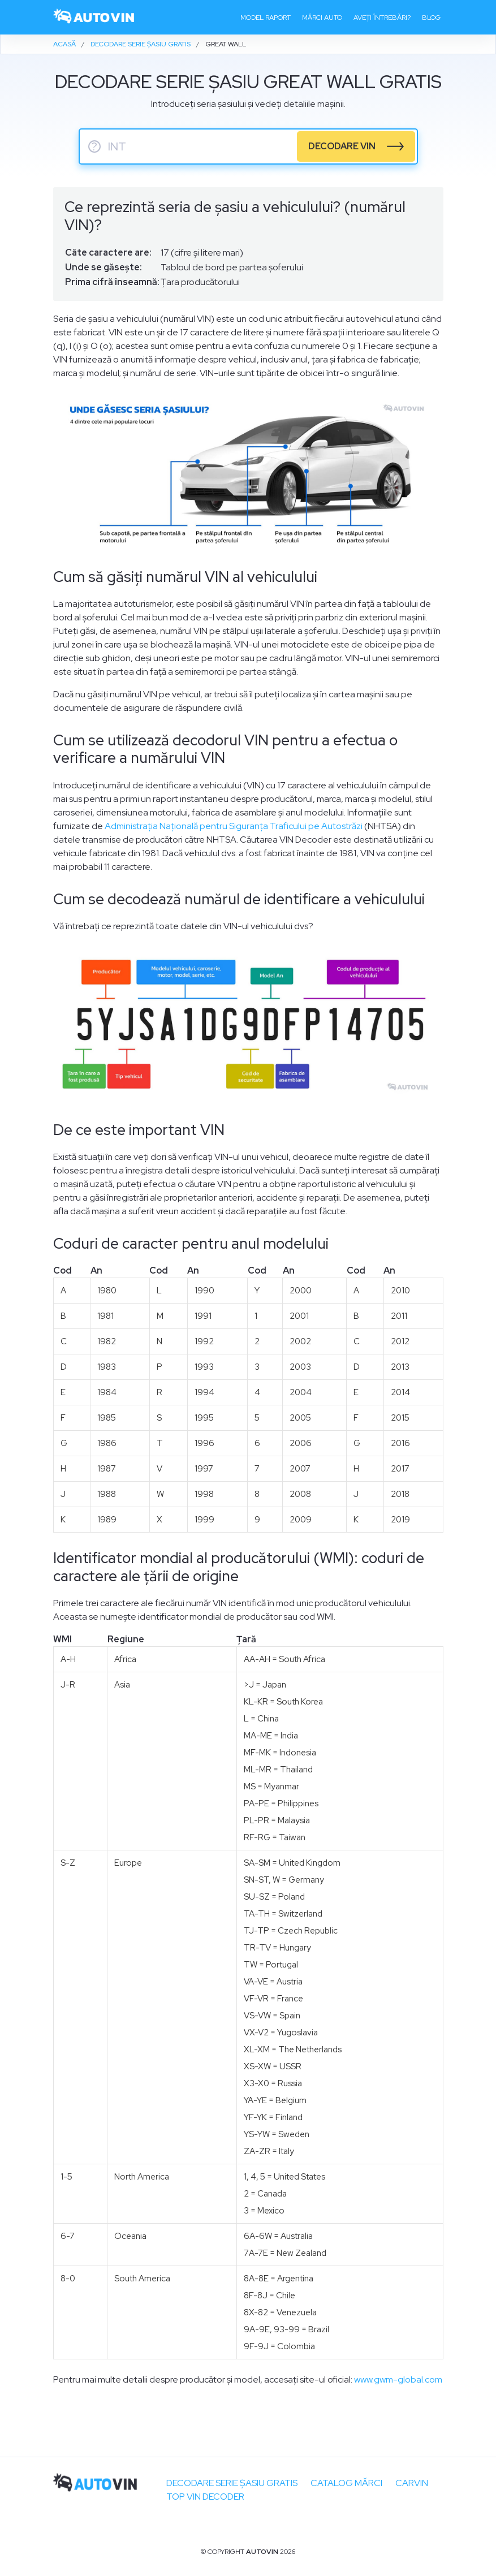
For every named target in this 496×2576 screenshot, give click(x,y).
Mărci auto (322, 17)
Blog (431, 17)
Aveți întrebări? (382, 17)
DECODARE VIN (342, 146)
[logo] (94, 17)
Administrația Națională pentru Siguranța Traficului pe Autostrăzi (234, 826)
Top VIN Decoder (205, 2496)
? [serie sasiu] (94, 146)
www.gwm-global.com (398, 2379)
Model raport (265, 17)
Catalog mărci (346, 2483)
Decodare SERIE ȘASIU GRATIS (231, 2483)
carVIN (411, 2483)
